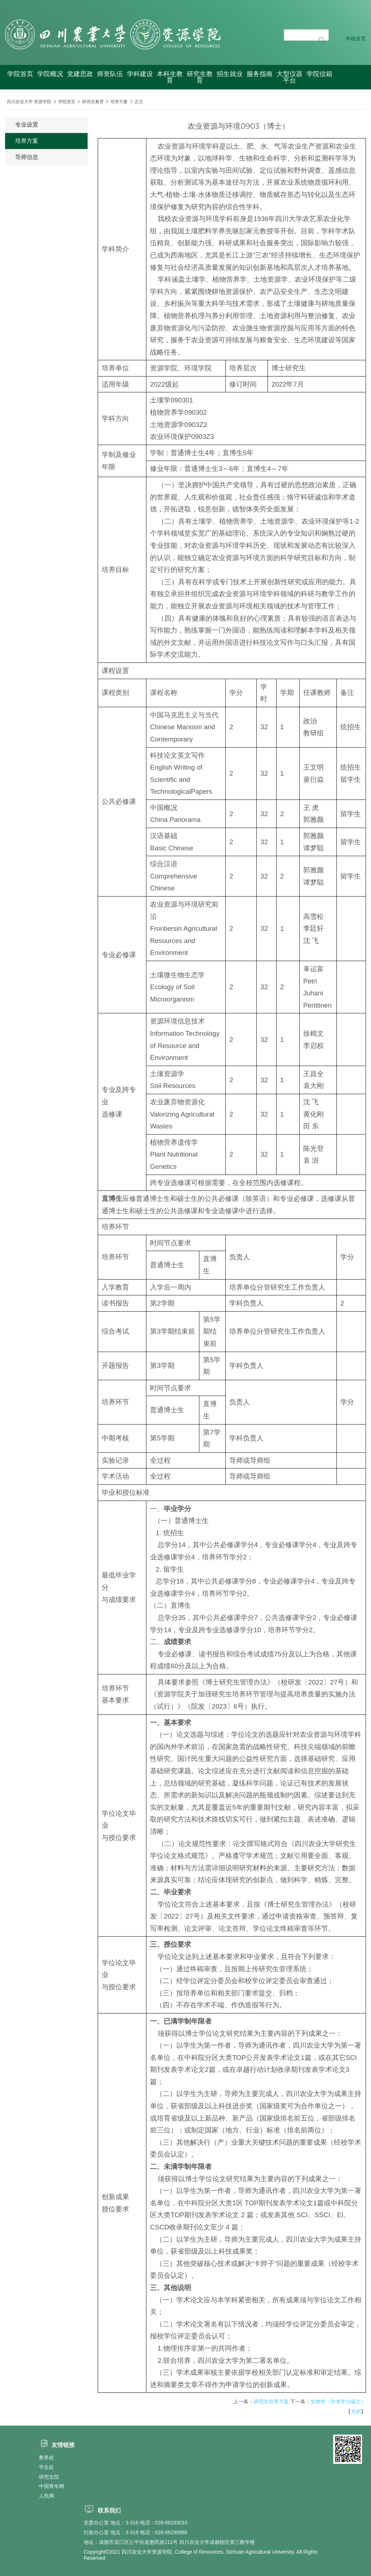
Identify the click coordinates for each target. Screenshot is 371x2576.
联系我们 (102, 2510)
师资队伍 (110, 74)
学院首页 (20, 74)
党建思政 (80, 74)
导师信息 (26, 157)
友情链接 (56, 2445)
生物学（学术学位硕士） (338, 2401)
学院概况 (50, 74)
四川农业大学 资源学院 (29, 101)
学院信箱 (319, 74)
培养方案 (119, 101)
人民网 (46, 2496)
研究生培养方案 (271, 2401)
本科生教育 (170, 77)
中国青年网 (51, 2486)
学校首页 (356, 38)
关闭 (356, 2411)
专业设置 (26, 124)
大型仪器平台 (289, 77)
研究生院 (49, 2477)
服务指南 (260, 74)
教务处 (46, 2457)
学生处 (46, 2467)
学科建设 (140, 74)
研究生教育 (200, 77)
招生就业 (230, 74)
